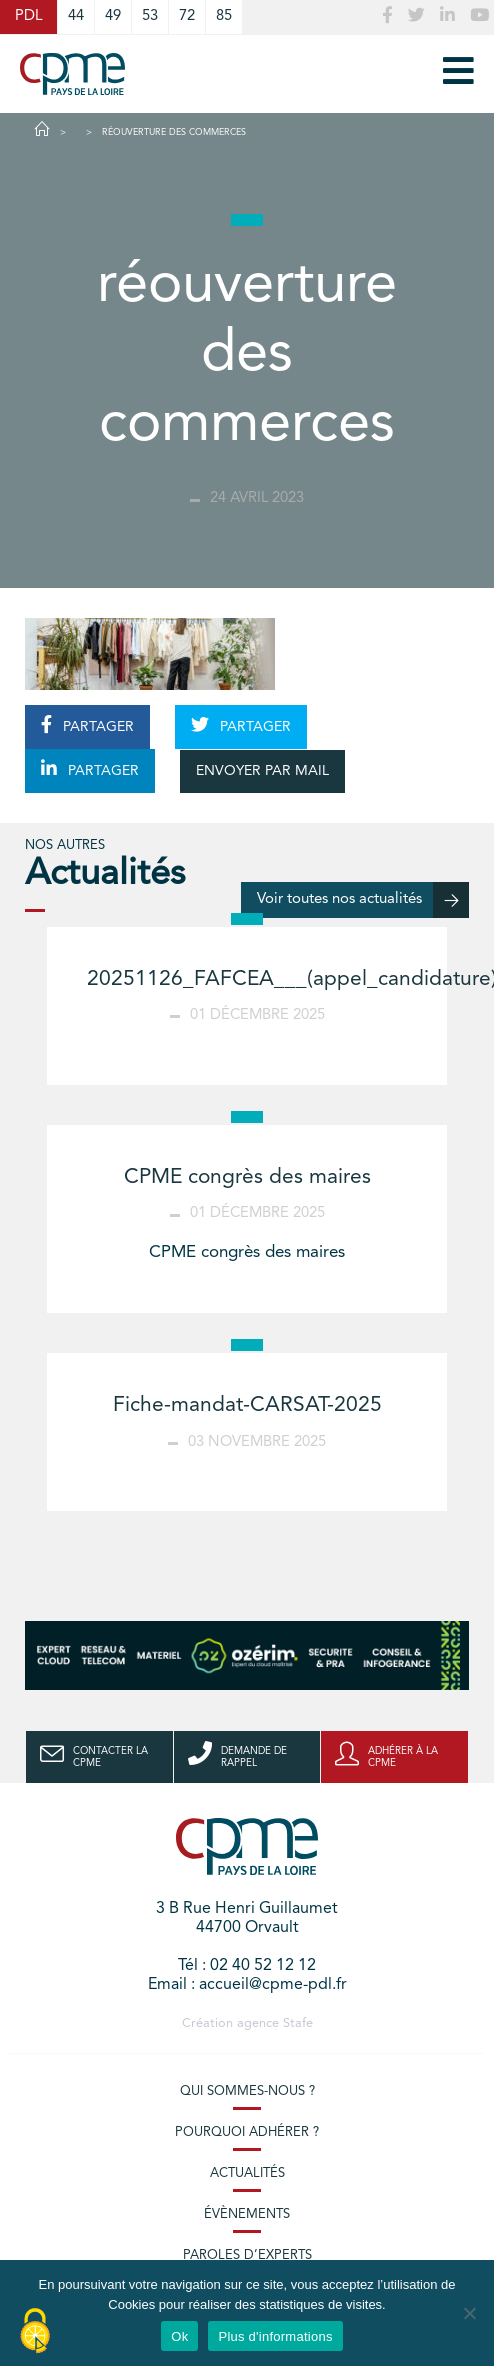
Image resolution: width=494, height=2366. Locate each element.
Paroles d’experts (247, 2255)
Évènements (247, 2214)
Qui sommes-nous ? (247, 2091)
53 (150, 16)
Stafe (298, 2023)
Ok (179, 2336)
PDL (28, 16)
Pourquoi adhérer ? (247, 2132)
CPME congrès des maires (247, 1177)
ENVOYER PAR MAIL (262, 771)
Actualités (247, 2173)
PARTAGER (87, 725)
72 (187, 16)
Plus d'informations (275, 2336)
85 (224, 16)
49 (113, 16)
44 (76, 16)
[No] (469, 2313)
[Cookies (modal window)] (35, 2332)
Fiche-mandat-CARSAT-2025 (247, 1405)
